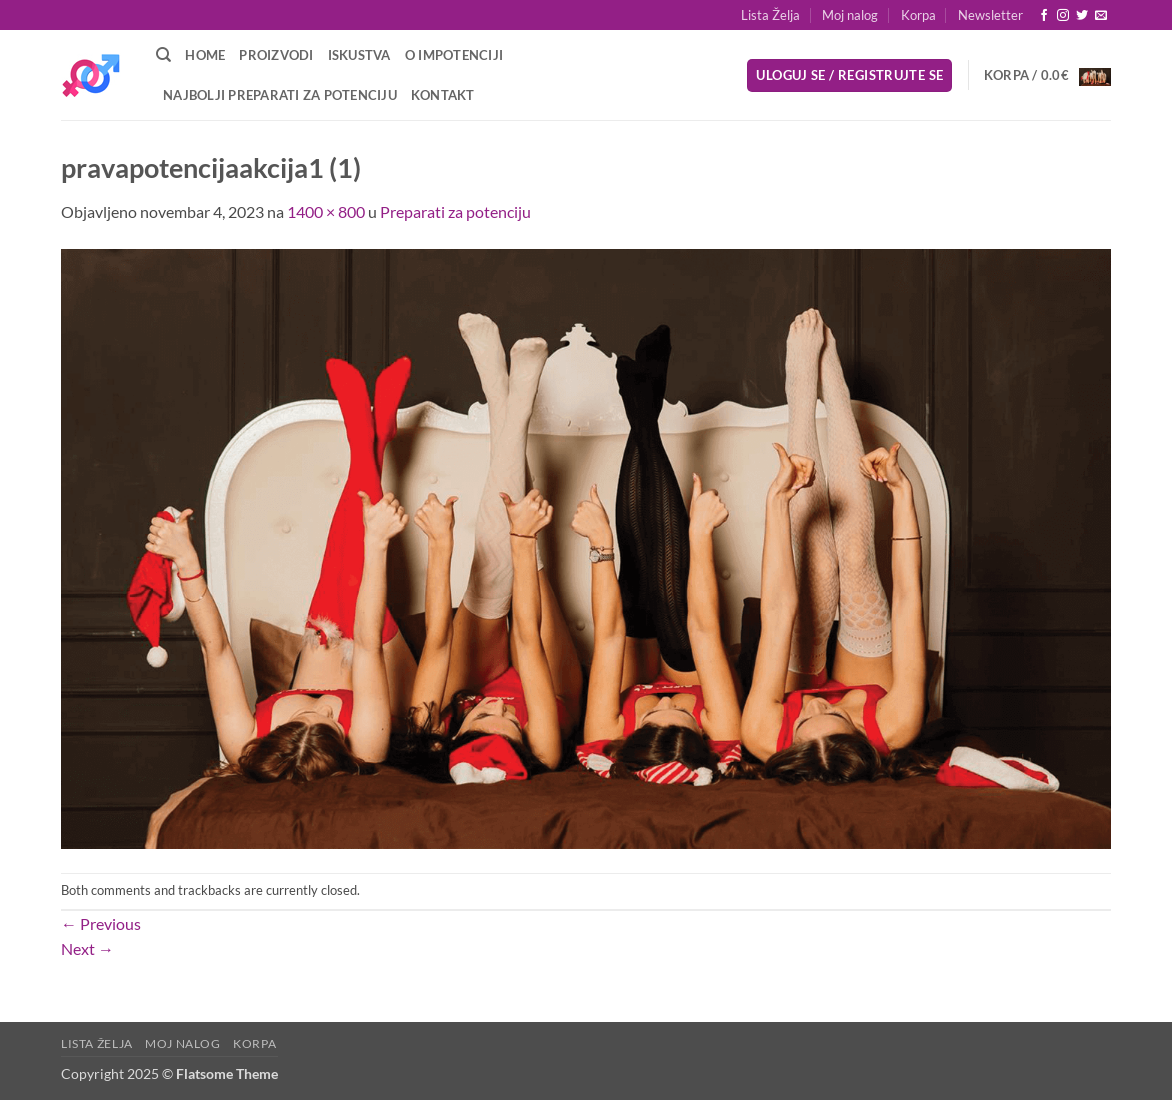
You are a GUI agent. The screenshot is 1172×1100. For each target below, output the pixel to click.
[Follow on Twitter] (1082, 16)
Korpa (918, 15)
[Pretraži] (163, 55)
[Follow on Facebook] (1044, 16)
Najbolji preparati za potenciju (280, 95)
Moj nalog (850, 15)
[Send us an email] (1101, 16)
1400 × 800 (326, 211)
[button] (990, 15)
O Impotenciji (454, 55)
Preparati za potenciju (455, 211)
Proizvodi (276, 55)
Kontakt (443, 95)
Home (205, 55)
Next (87, 948)
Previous (101, 923)
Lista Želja (770, 15)
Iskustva (359, 55)
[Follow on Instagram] (1063, 16)
